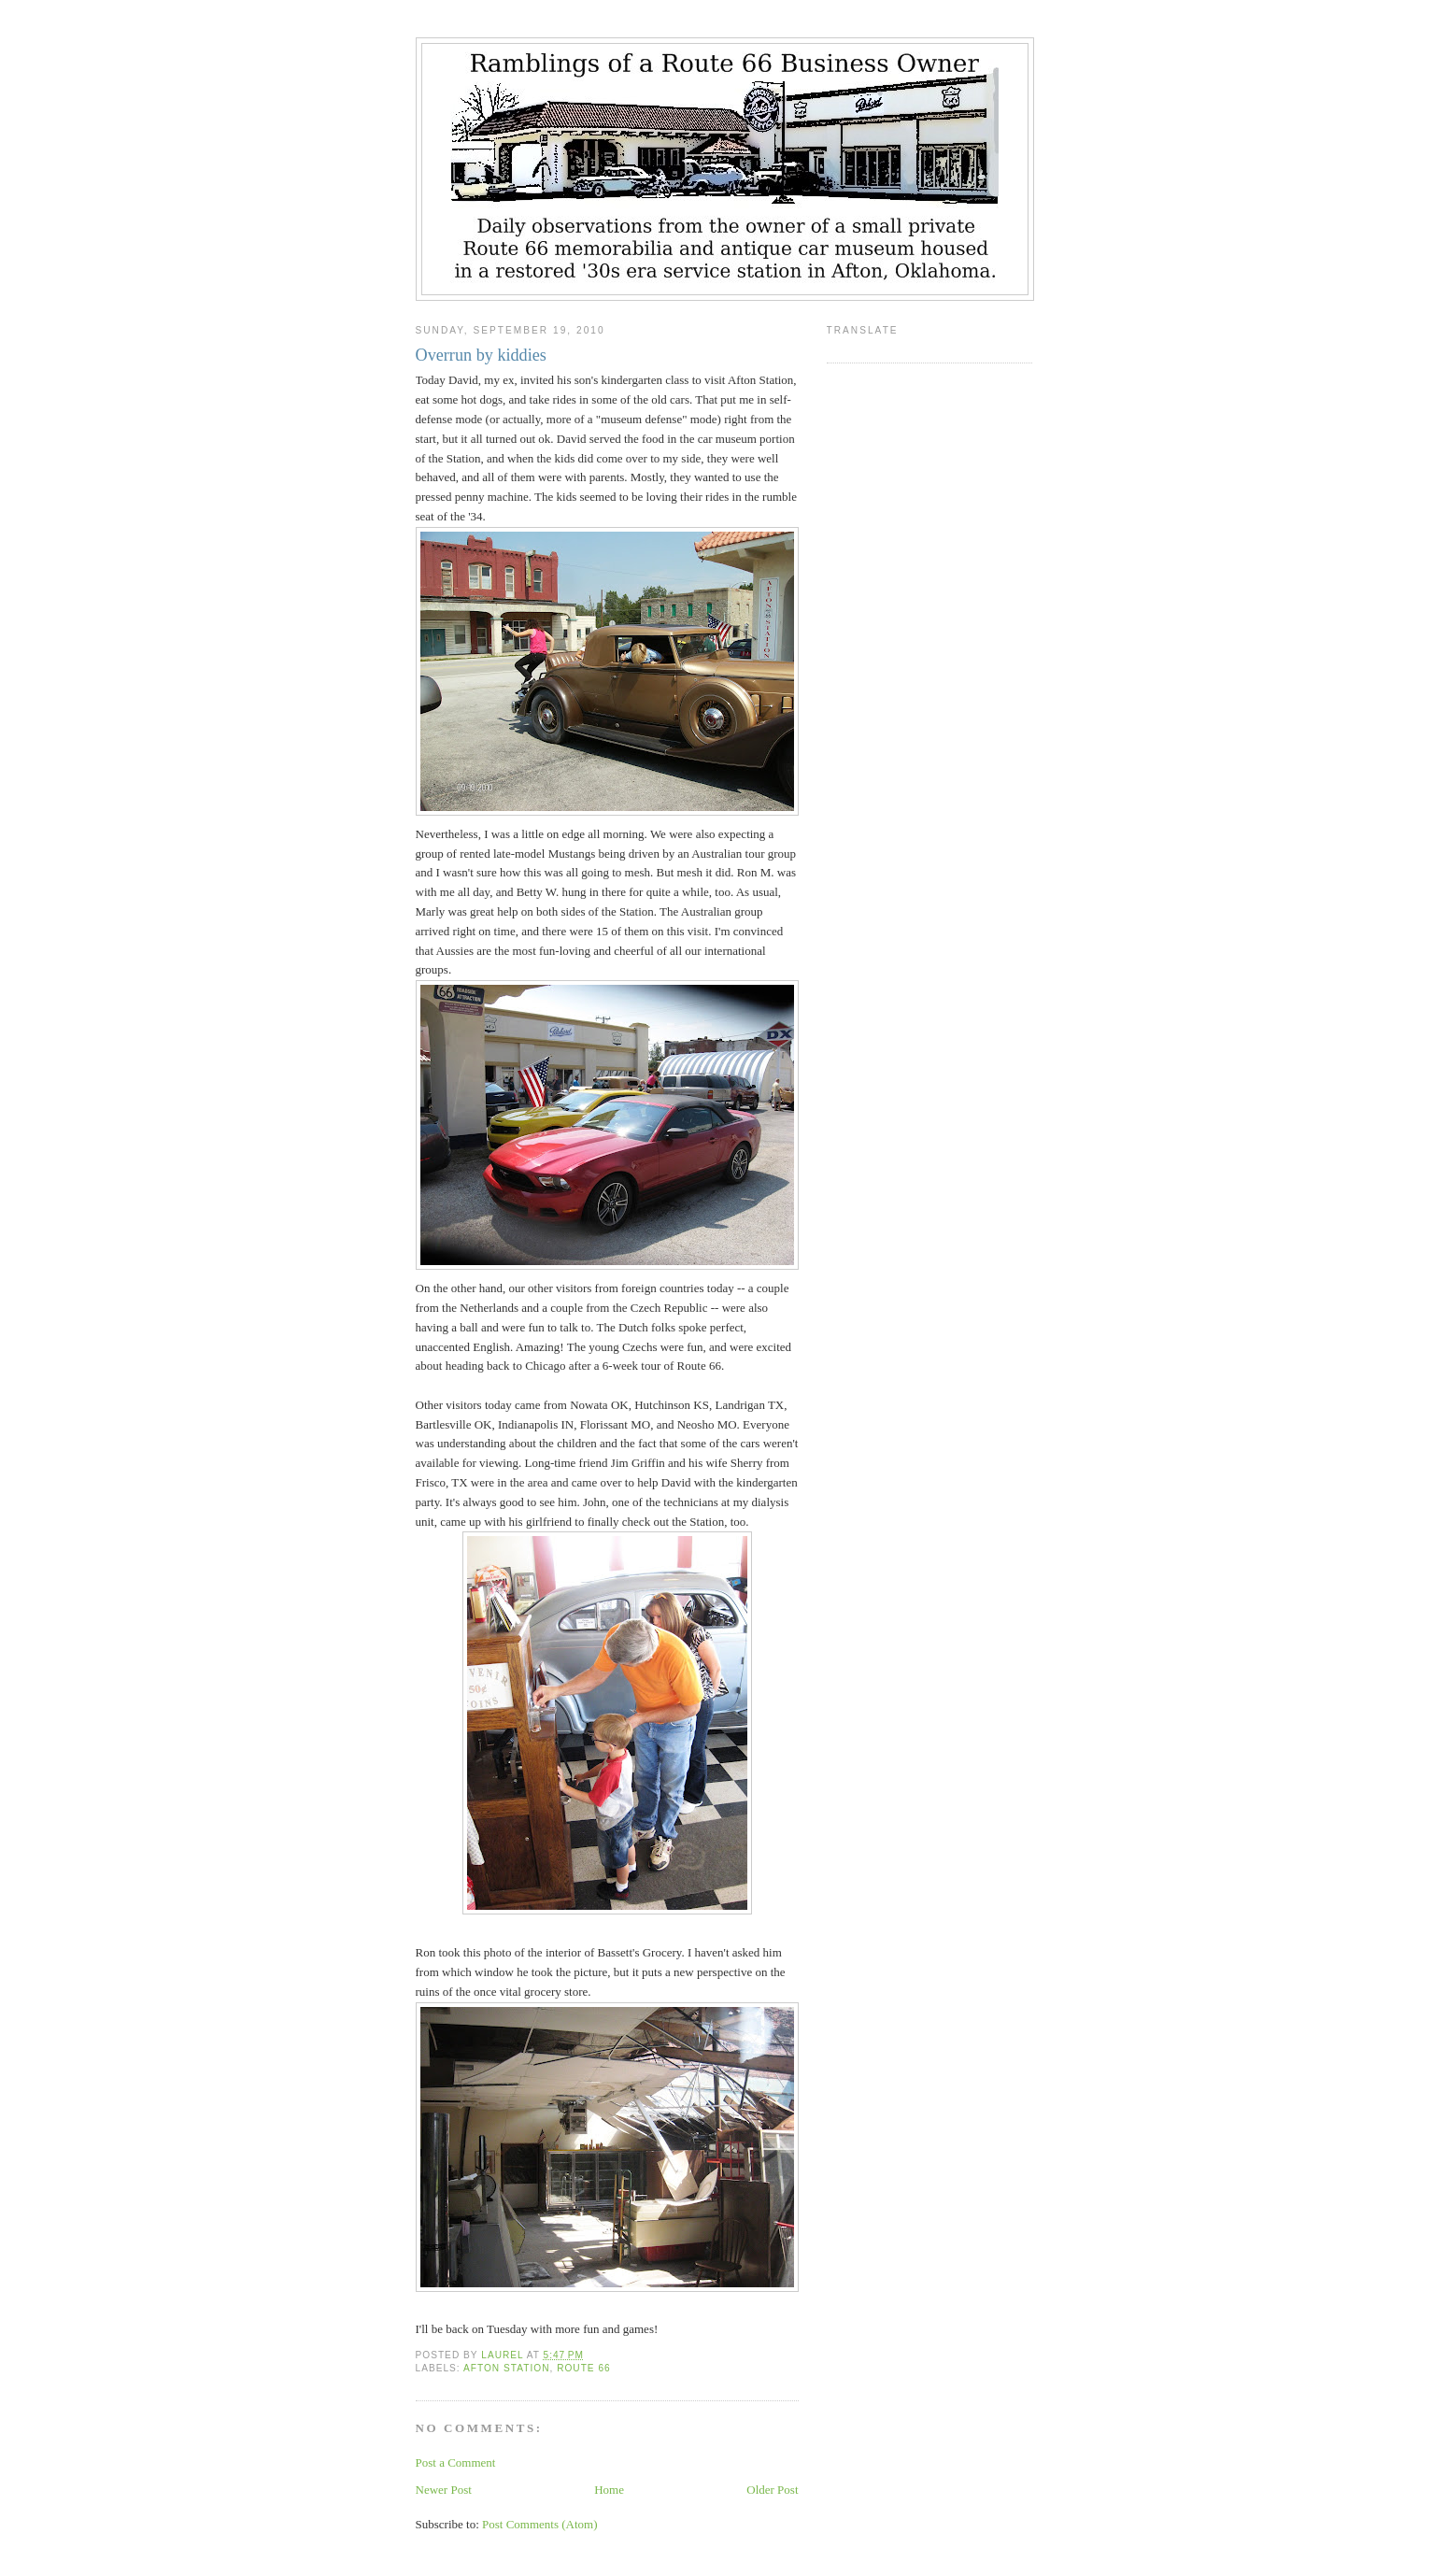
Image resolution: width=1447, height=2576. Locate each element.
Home (609, 2490)
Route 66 (584, 2368)
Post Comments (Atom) (540, 2524)
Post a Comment (456, 2462)
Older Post (772, 2490)
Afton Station (506, 2368)
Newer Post (444, 2490)
